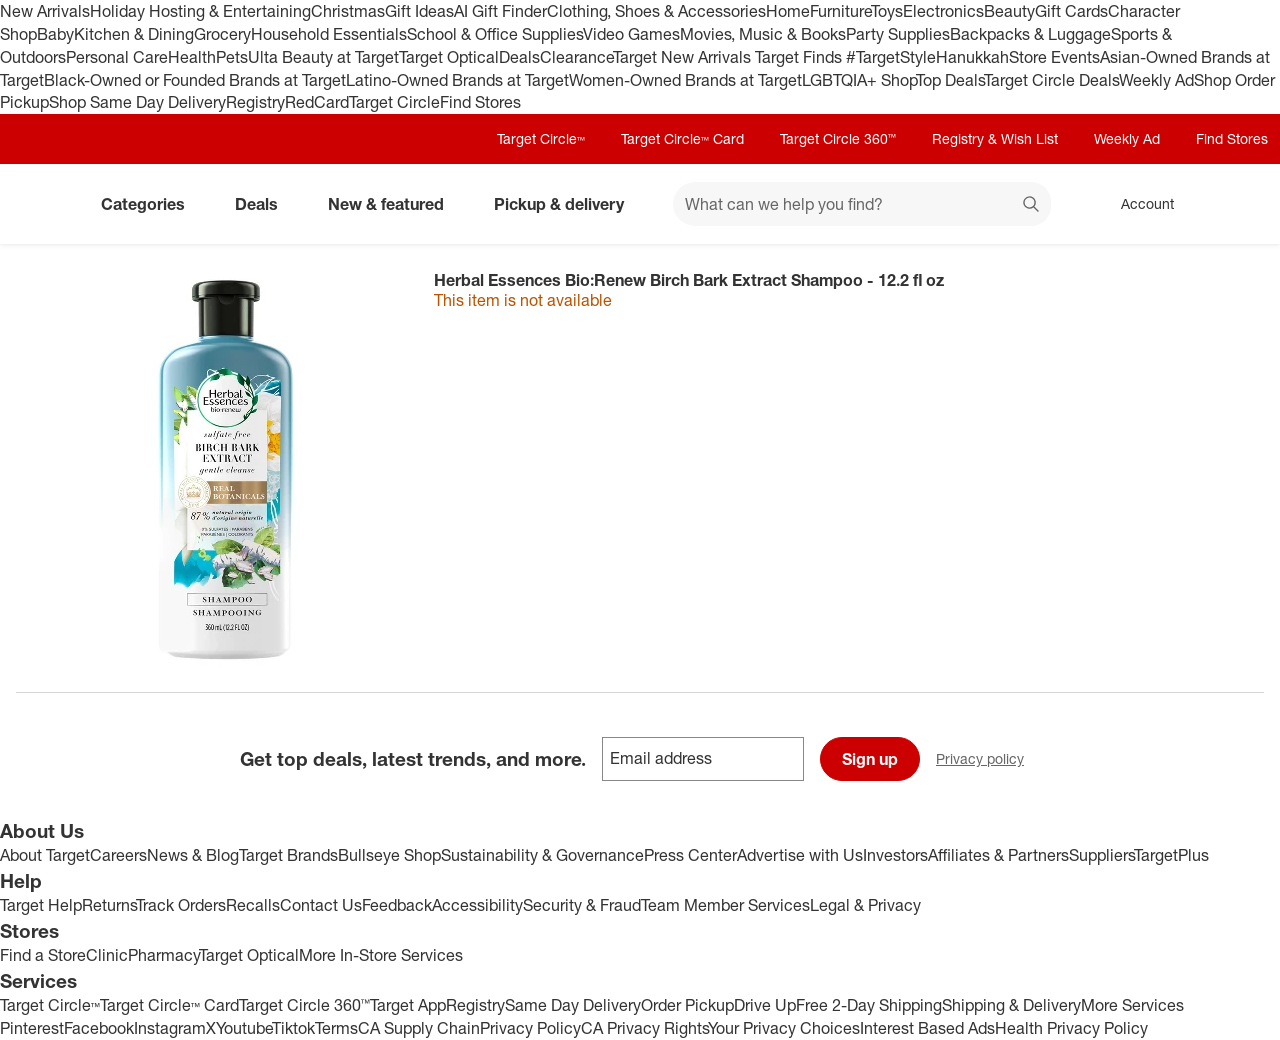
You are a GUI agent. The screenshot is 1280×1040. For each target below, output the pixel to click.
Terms (336, 1028)
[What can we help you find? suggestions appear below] (862, 204)
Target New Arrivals (684, 57)
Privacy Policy (530, 1028)
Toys (887, 11)
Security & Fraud (582, 905)
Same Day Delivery (573, 1005)
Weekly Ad (1156, 80)
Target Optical (449, 57)
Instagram (170, 1028)
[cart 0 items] (1238, 204)
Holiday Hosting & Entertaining (200, 11)
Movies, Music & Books (763, 34)
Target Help (41, 905)
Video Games (631, 34)
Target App (408, 1005)
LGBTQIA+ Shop (859, 80)
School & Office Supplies (495, 34)
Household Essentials (329, 34)
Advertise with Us (800, 855)
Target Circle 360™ (838, 138)
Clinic (107, 955)
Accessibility (477, 905)
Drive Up (765, 1005)
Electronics (943, 11)
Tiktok (293, 1028)
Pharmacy (163, 955)
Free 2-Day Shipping (869, 1005)
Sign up (870, 759)
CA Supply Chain (419, 1028)
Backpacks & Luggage (1030, 34)
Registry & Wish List (995, 138)
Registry (255, 102)
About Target (45, 855)
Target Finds (800, 57)
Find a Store (43, 955)
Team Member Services (725, 905)
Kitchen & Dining (134, 34)
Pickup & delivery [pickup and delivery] (567, 204)
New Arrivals (45, 11)
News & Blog (193, 855)
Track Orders (181, 905)
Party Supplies (898, 34)
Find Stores (480, 102)
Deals (519, 57)
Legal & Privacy (865, 905)
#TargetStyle (891, 57)
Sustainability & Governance (542, 855)
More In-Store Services (381, 955)
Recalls (253, 905)
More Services (1132, 1005)
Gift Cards (1071, 11)
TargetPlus (1171, 855)
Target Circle (394, 102)
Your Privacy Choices (784, 1028)
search (1032, 206)
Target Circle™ (541, 138)
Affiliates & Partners (998, 855)
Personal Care (117, 57)
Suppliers (1101, 855)
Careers (118, 855)
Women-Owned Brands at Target (685, 80)
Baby (55, 34)
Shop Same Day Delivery (137, 102)
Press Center (690, 855)
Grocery (222, 34)
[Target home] (44, 204)
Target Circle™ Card (682, 138)
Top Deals (950, 80)
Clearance (576, 57)
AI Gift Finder (500, 11)
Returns (109, 905)
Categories (151, 204)
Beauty (1009, 11)
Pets (232, 57)
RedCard (317, 102)
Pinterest (32, 1028)
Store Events (1054, 57)
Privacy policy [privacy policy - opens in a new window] (988, 760)
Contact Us (321, 905)
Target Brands (288, 855)
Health (192, 57)
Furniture (840, 11)
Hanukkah (972, 57)
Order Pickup (687, 1005)
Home (788, 11)
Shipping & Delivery (1011, 1005)
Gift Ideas (419, 11)
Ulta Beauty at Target (323, 57)
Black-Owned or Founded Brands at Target (195, 80)
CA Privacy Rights (644, 1028)
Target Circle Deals (1051, 80)
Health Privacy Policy (1071, 1028)
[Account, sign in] (1137, 204)
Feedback (397, 905)
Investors (895, 855)
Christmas (348, 11)
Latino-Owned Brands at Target (457, 80)
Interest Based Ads (927, 1028)
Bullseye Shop (389, 855)
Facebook (99, 1028)
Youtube (244, 1028)
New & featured (394, 204)
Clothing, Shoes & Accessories (656, 11)
